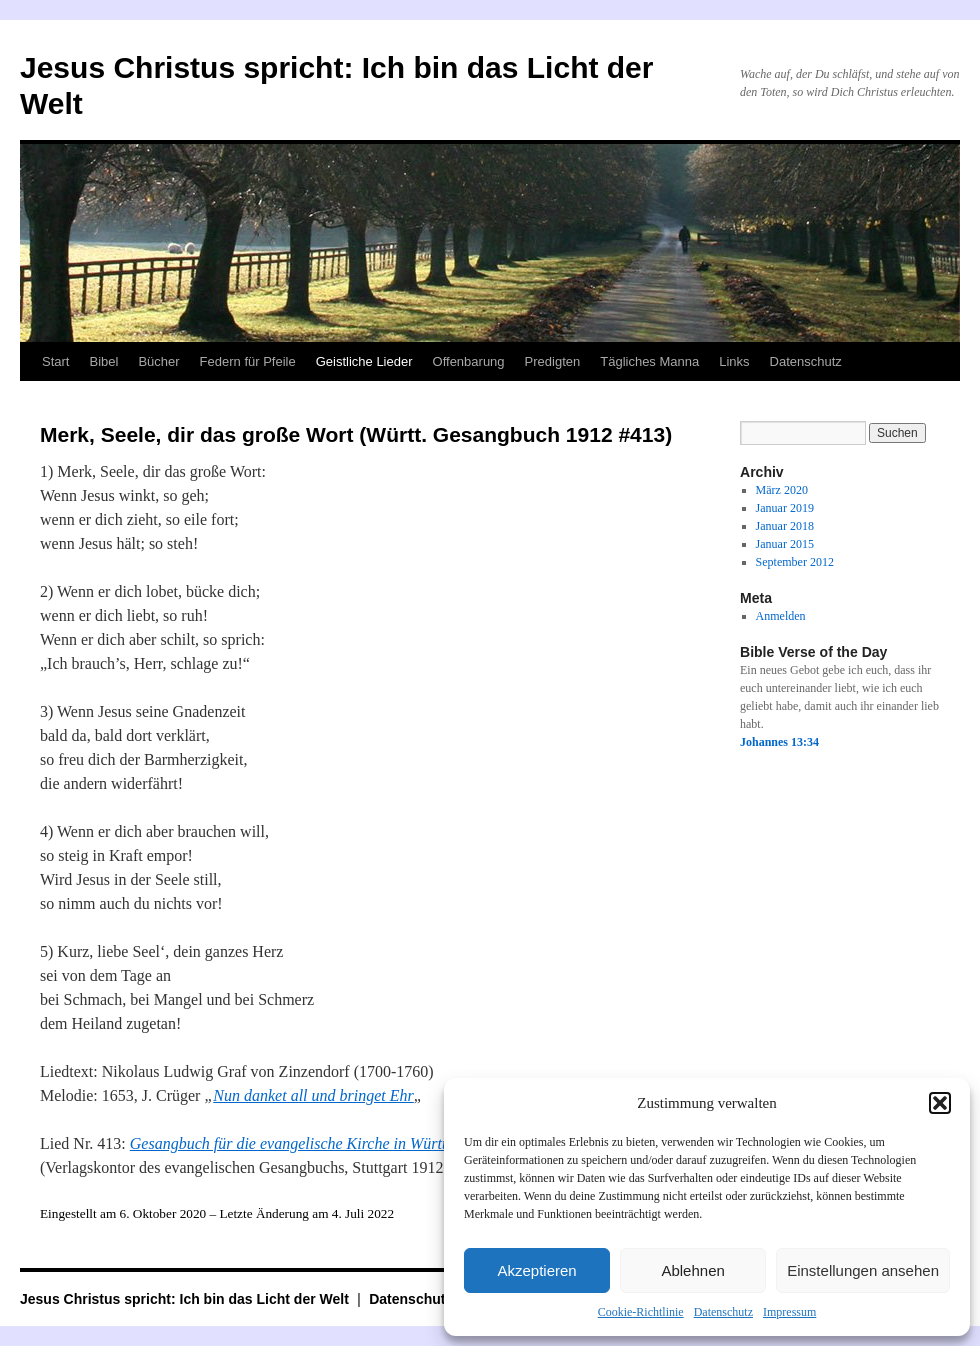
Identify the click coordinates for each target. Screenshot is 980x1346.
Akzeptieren (536, 1270)
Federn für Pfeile (248, 361)
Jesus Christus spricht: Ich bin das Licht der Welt (186, 1299)
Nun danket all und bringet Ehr (313, 1095)
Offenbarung (469, 361)
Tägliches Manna (649, 361)
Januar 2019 (785, 508)
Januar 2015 (785, 544)
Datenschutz (723, 1312)
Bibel (103, 361)
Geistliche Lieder (364, 361)
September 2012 (795, 562)
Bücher (158, 361)
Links (734, 361)
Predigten (553, 361)
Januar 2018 (785, 526)
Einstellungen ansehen (863, 1270)
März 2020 (782, 490)
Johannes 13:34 (779, 742)
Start (55, 361)
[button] (940, 1103)
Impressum (789, 1312)
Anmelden (781, 616)
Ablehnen (692, 1270)
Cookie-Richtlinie (641, 1312)
